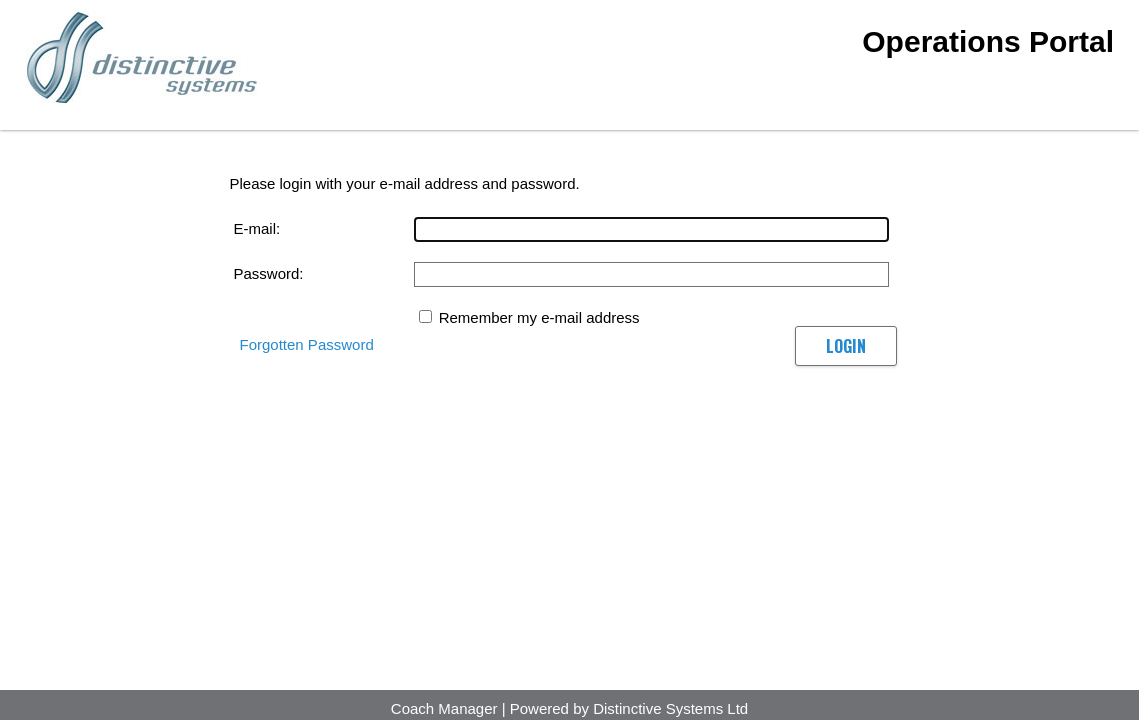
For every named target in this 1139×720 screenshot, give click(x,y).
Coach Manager (444, 708)
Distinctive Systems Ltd (670, 708)
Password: (269, 273)
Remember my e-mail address (539, 317)
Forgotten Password (307, 344)
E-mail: (257, 228)
